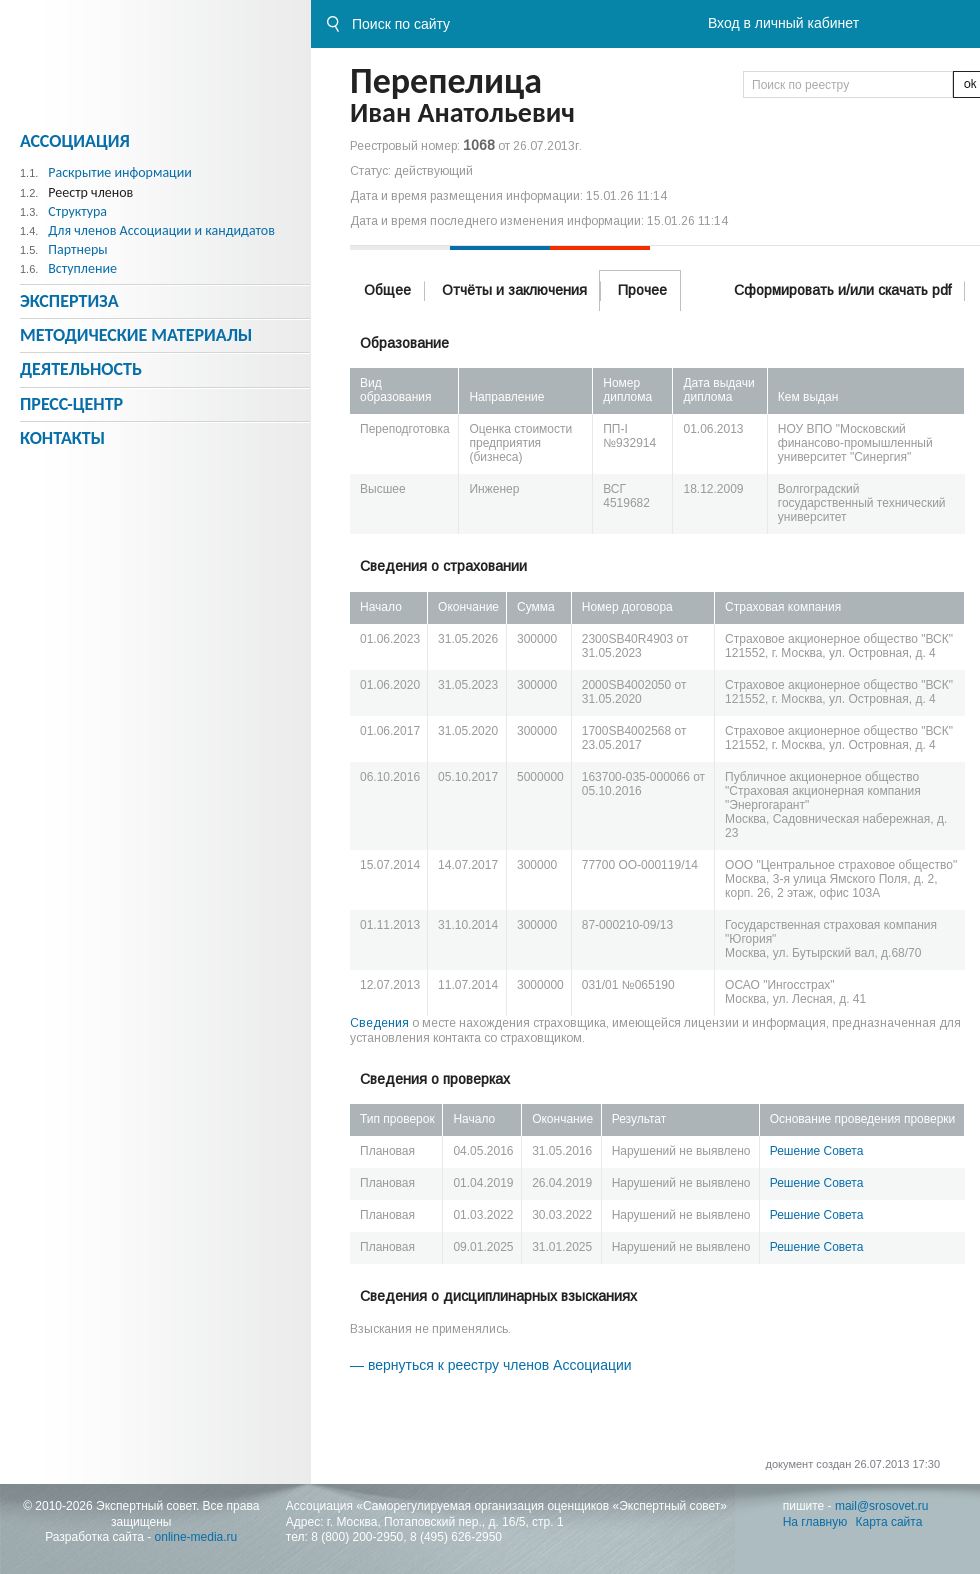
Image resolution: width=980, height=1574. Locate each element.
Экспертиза (69, 301)
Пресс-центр (71, 404)
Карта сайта (889, 1522)
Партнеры (77, 249)
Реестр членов (90, 192)
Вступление (82, 268)
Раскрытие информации (120, 172)
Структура (77, 211)
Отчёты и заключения (514, 290)
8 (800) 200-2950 (357, 1537)
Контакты (62, 438)
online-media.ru (196, 1537)
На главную (815, 1522)
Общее (387, 290)
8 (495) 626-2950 (456, 1537)
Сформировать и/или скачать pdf (842, 290)
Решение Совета (817, 1151)
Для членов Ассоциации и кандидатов (161, 230)
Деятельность (81, 369)
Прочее (642, 290)
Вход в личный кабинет (783, 23)
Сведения (379, 1023)
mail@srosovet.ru (882, 1506)
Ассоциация (75, 141)
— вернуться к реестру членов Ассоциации (491, 1365)
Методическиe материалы (136, 335)
